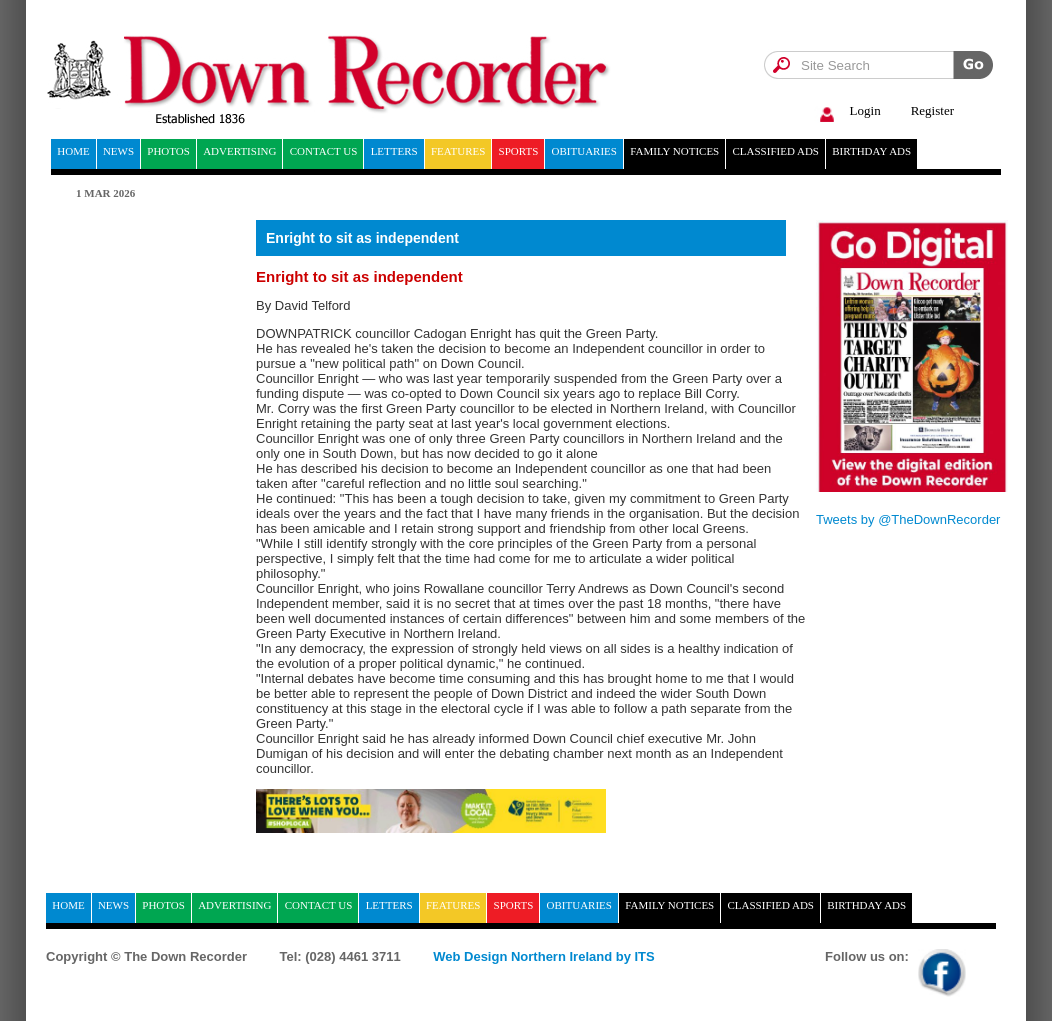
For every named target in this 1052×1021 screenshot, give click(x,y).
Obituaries (584, 151)
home (73, 151)
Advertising (239, 151)
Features (458, 151)
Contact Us (324, 151)
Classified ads (775, 151)
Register (932, 110)
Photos (168, 151)
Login (847, 111)
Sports (519, 151)
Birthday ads (871, 151)
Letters (394, 151)
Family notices (674, 151)
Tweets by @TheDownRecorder (908, 519)
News (118, 151)
